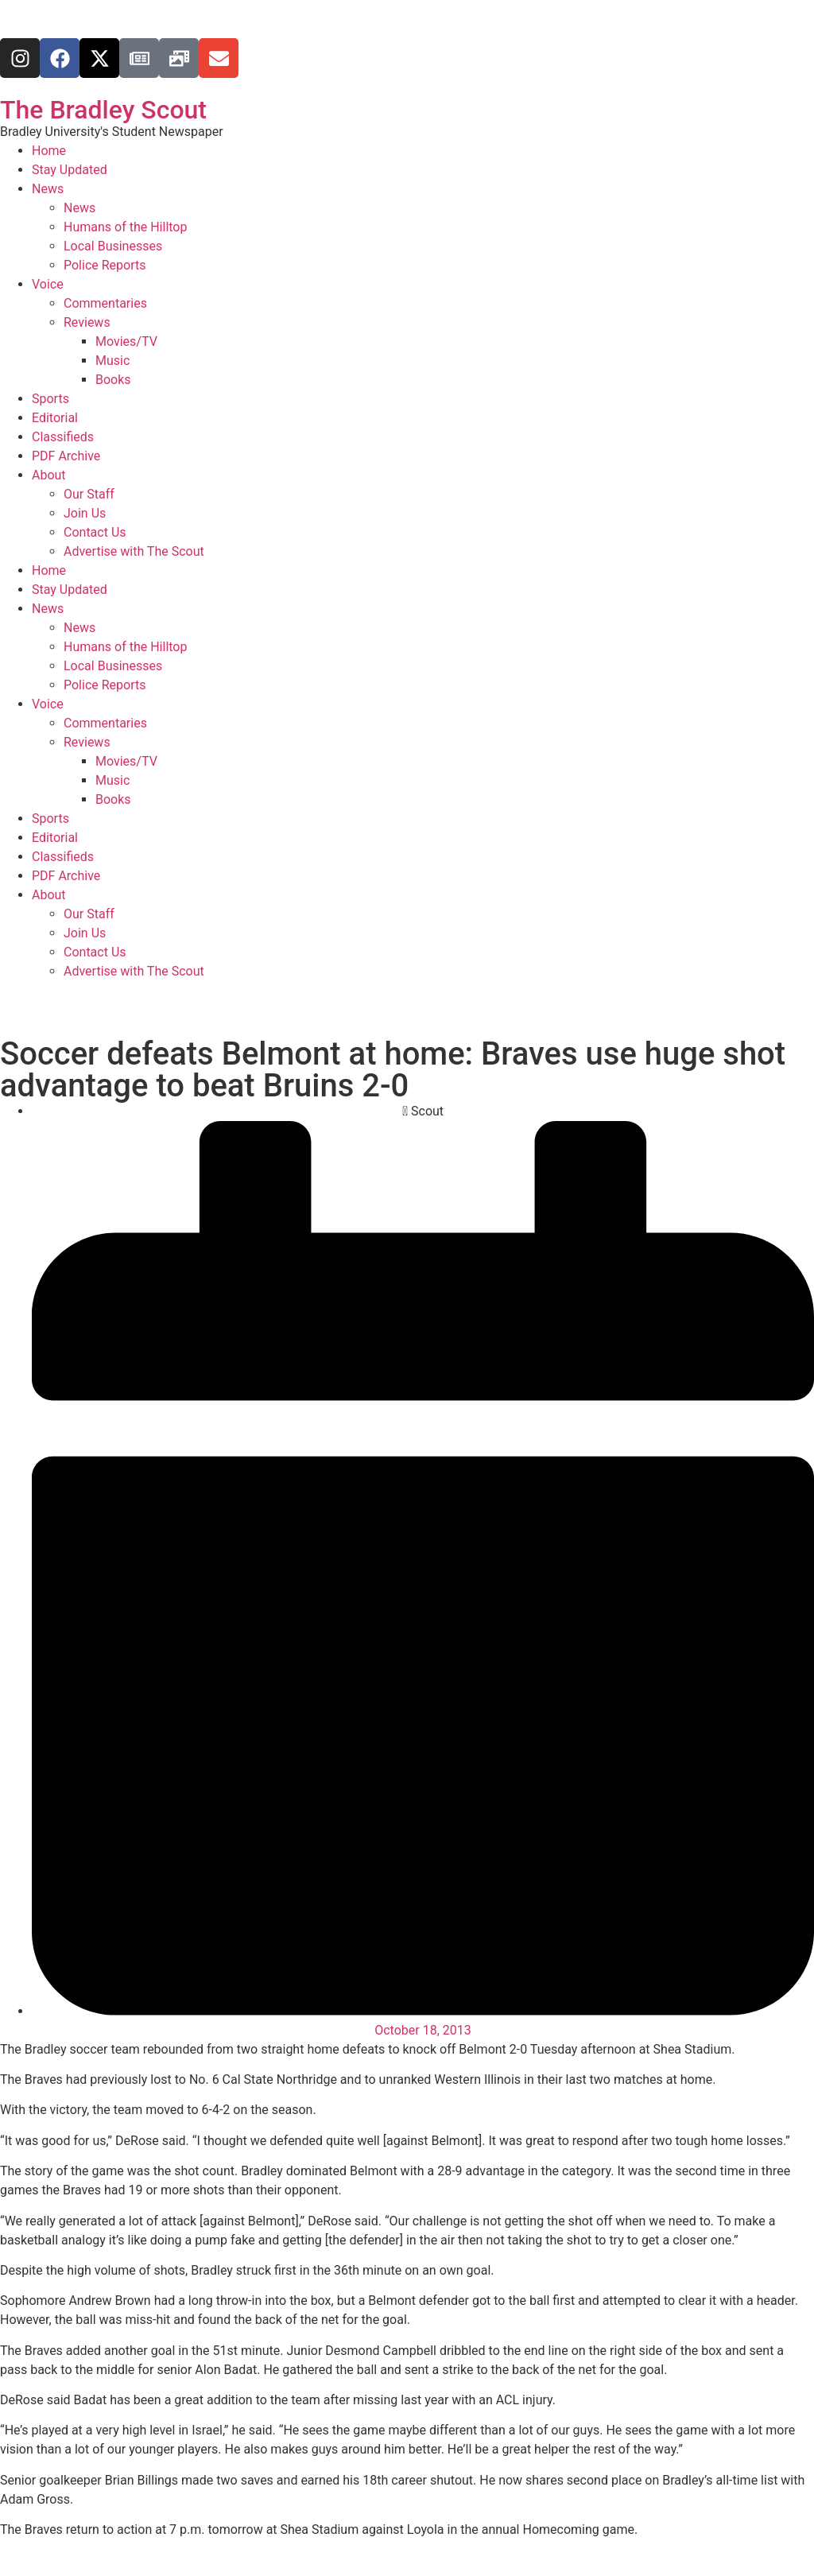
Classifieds (63, 436)
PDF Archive (66, 456)
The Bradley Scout (103, 110)
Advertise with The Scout (134, 551)
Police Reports (104, 265)
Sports (50, 398)
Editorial (55, 417)
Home (49, 150)
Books (113, 379)
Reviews (87, 322)
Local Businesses (113, 246)
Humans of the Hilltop (125, 227)
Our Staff (89, 494)
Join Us (85, 513)
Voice (48, 284)
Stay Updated (69, 169)
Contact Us (95, 532)
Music (112, 360)
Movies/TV (126, 341)
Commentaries (105, 303)
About (49, 475)
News (48, 188)
